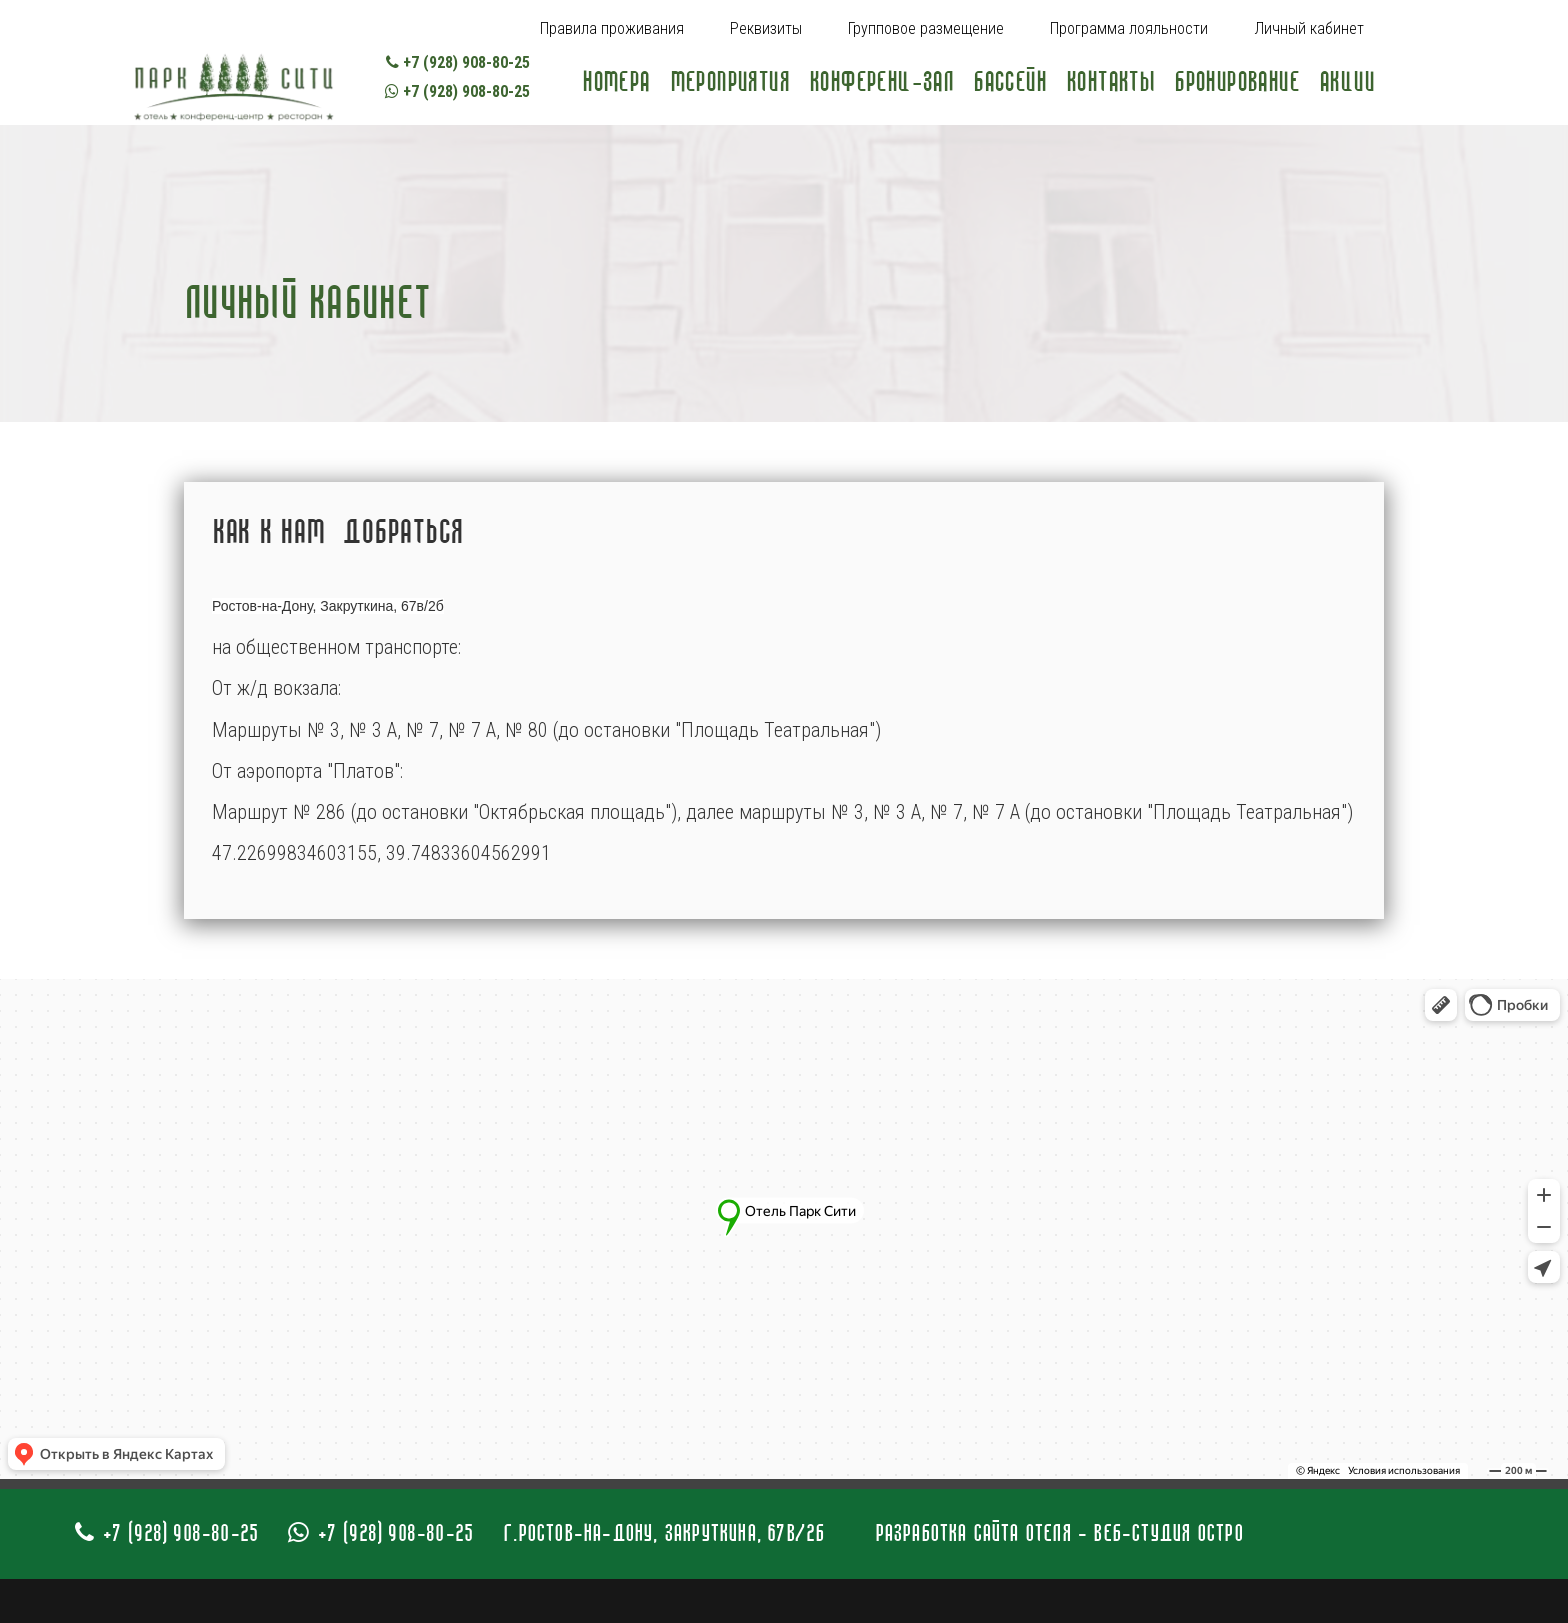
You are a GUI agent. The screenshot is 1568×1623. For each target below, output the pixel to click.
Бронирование (1236, 81)
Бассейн (1009, 81)
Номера (615, 81)
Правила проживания (612, 28)
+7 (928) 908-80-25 (458, 62)
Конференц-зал (881, 81)
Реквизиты (766, 28)
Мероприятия (729, 81)
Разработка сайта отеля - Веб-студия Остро (1059, 1533)
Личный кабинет (1309, 28)
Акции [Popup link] (1346, 81)
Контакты (1110, 81)
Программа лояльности (1129, 28)
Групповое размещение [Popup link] (926, 28)
